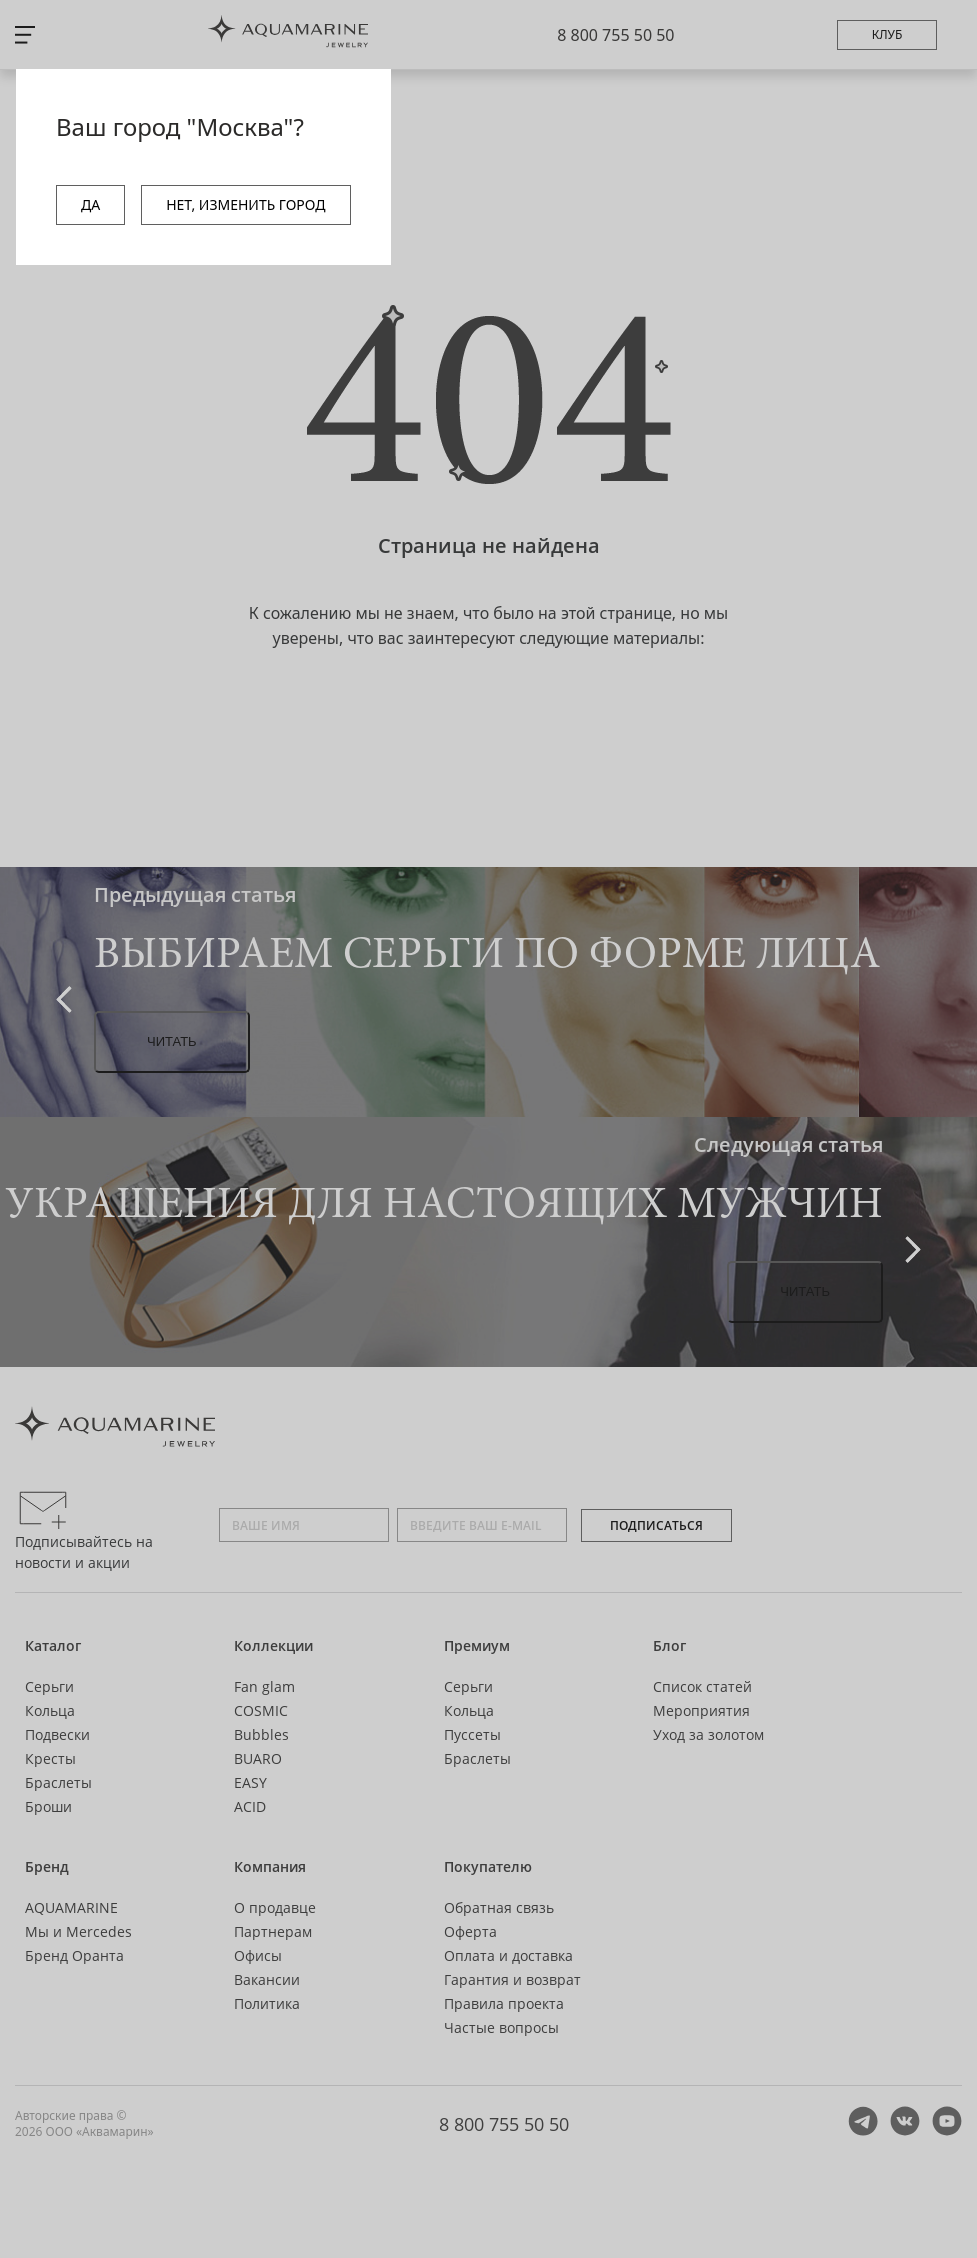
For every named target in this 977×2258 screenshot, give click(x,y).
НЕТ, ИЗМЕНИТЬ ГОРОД (245, 204)
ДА (90, 204)
